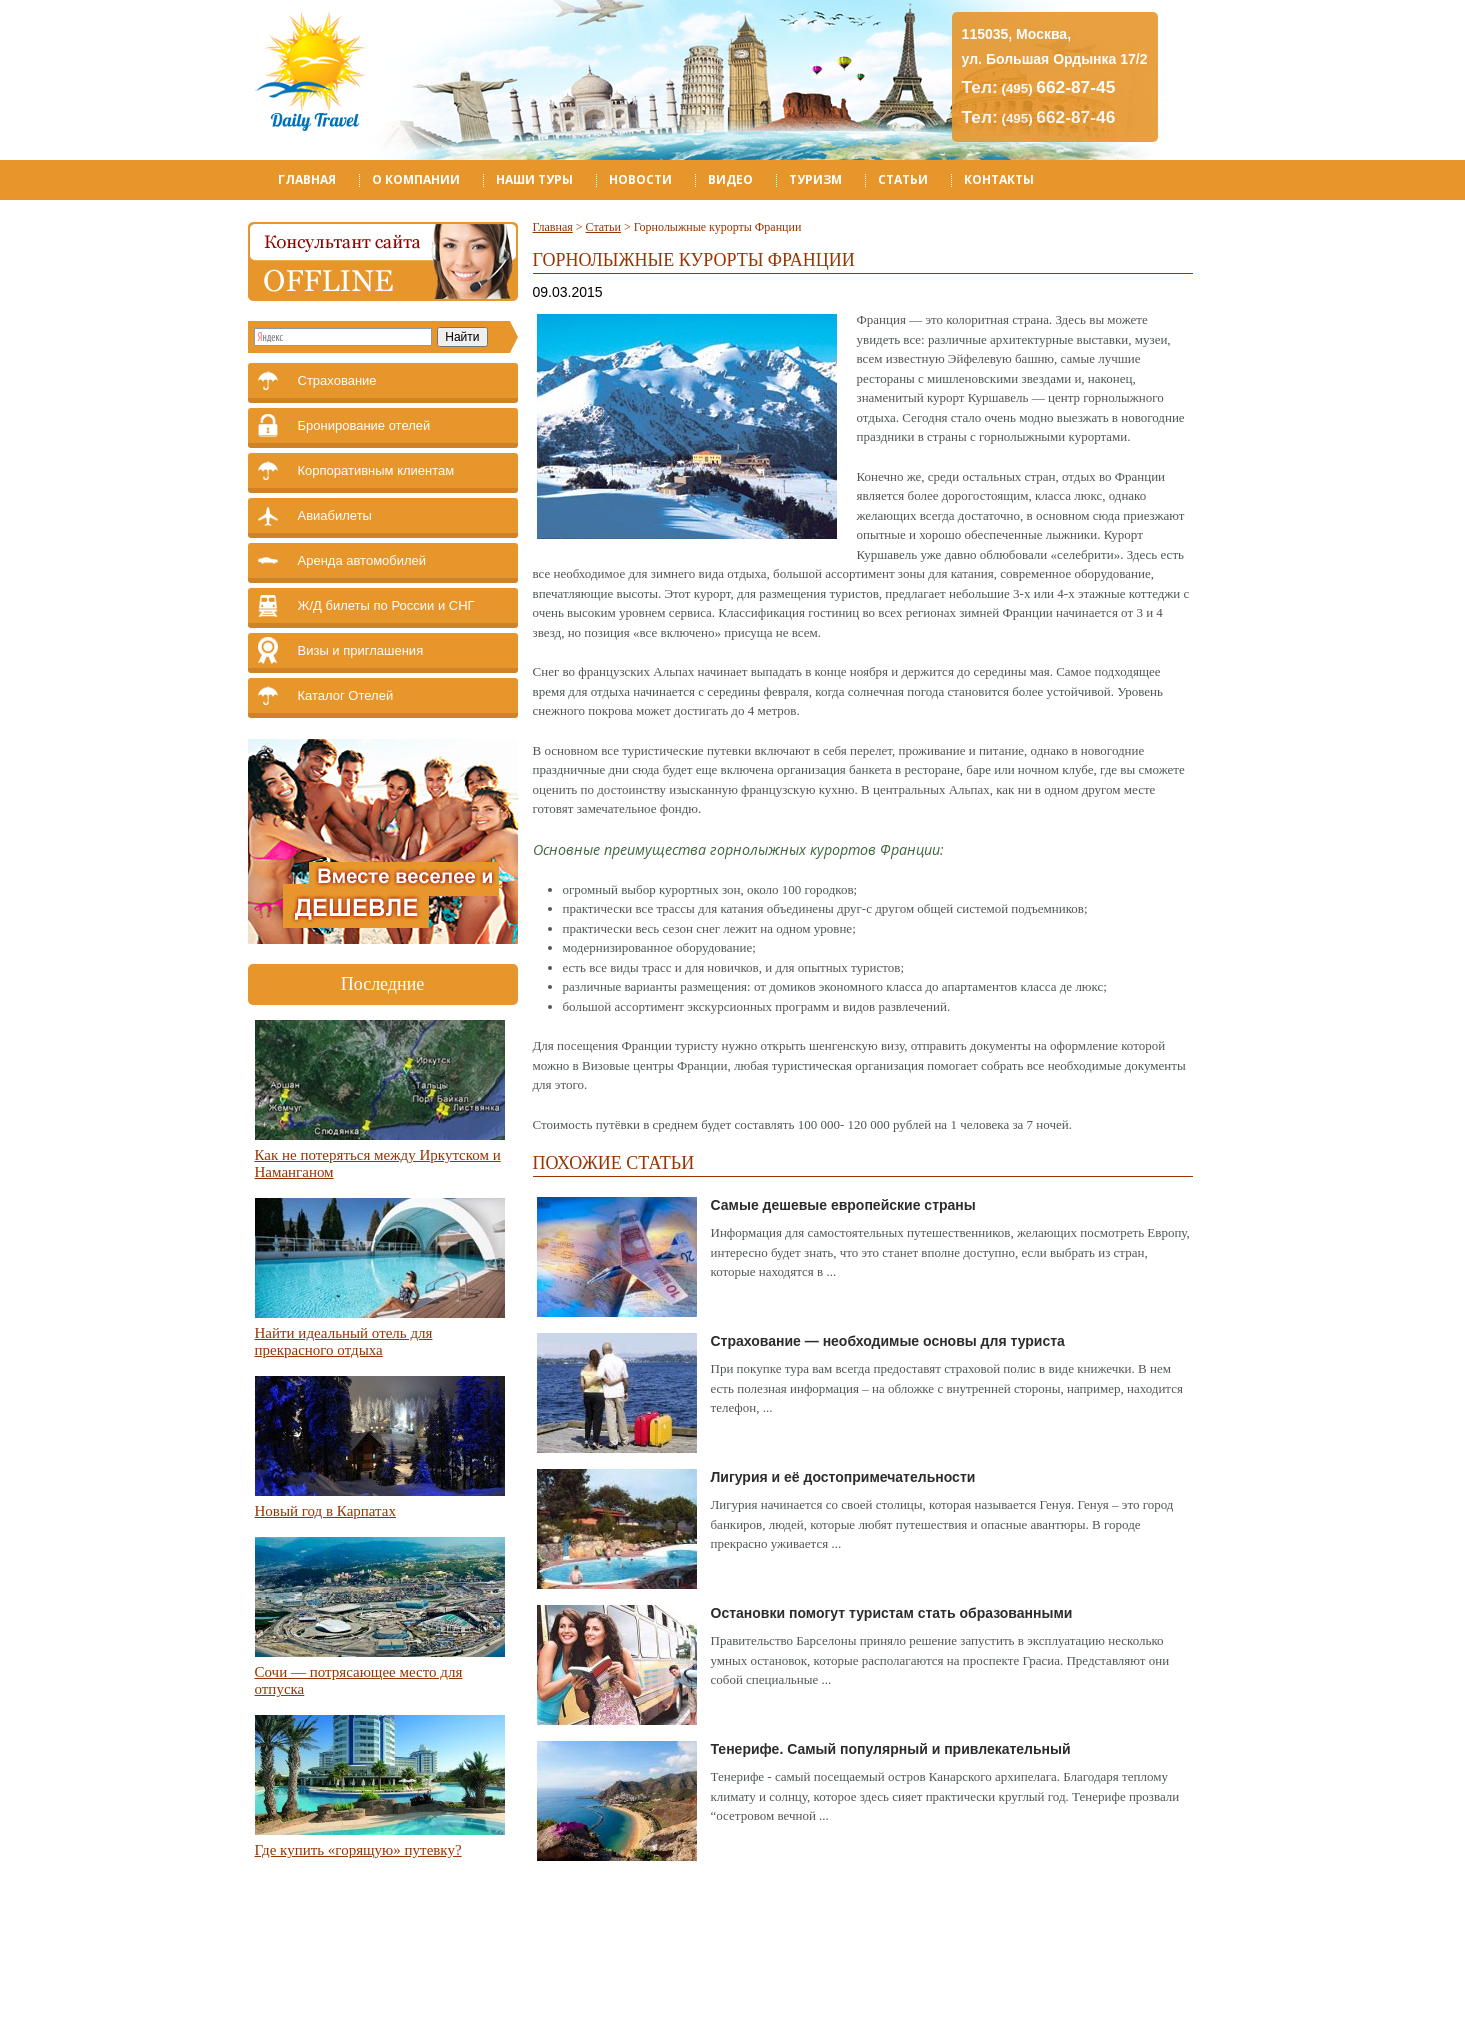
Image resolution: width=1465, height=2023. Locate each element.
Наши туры (534, 179)
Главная (307, 179)
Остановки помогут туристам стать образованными (892, 1613)
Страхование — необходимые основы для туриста (888, 1341)
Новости (640, 179)
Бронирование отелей (364, 425)
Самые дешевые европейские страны (843, 1205)
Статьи (903, 179)
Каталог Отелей (346, 695)
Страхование (337, 380)
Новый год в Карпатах (326, 1511)
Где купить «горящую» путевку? (358, 1850)
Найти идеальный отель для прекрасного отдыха (344, 1341)
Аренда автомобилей (362, 560)
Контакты (999, 179)
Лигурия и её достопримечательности (843, 1477)
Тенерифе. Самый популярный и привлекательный (891, 1749)
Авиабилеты (335, 515)
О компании (416, 179)
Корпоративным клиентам (376, 470)
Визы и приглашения (361, 650)
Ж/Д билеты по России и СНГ (386, 605)
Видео (730, 179)
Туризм (815, 179)
